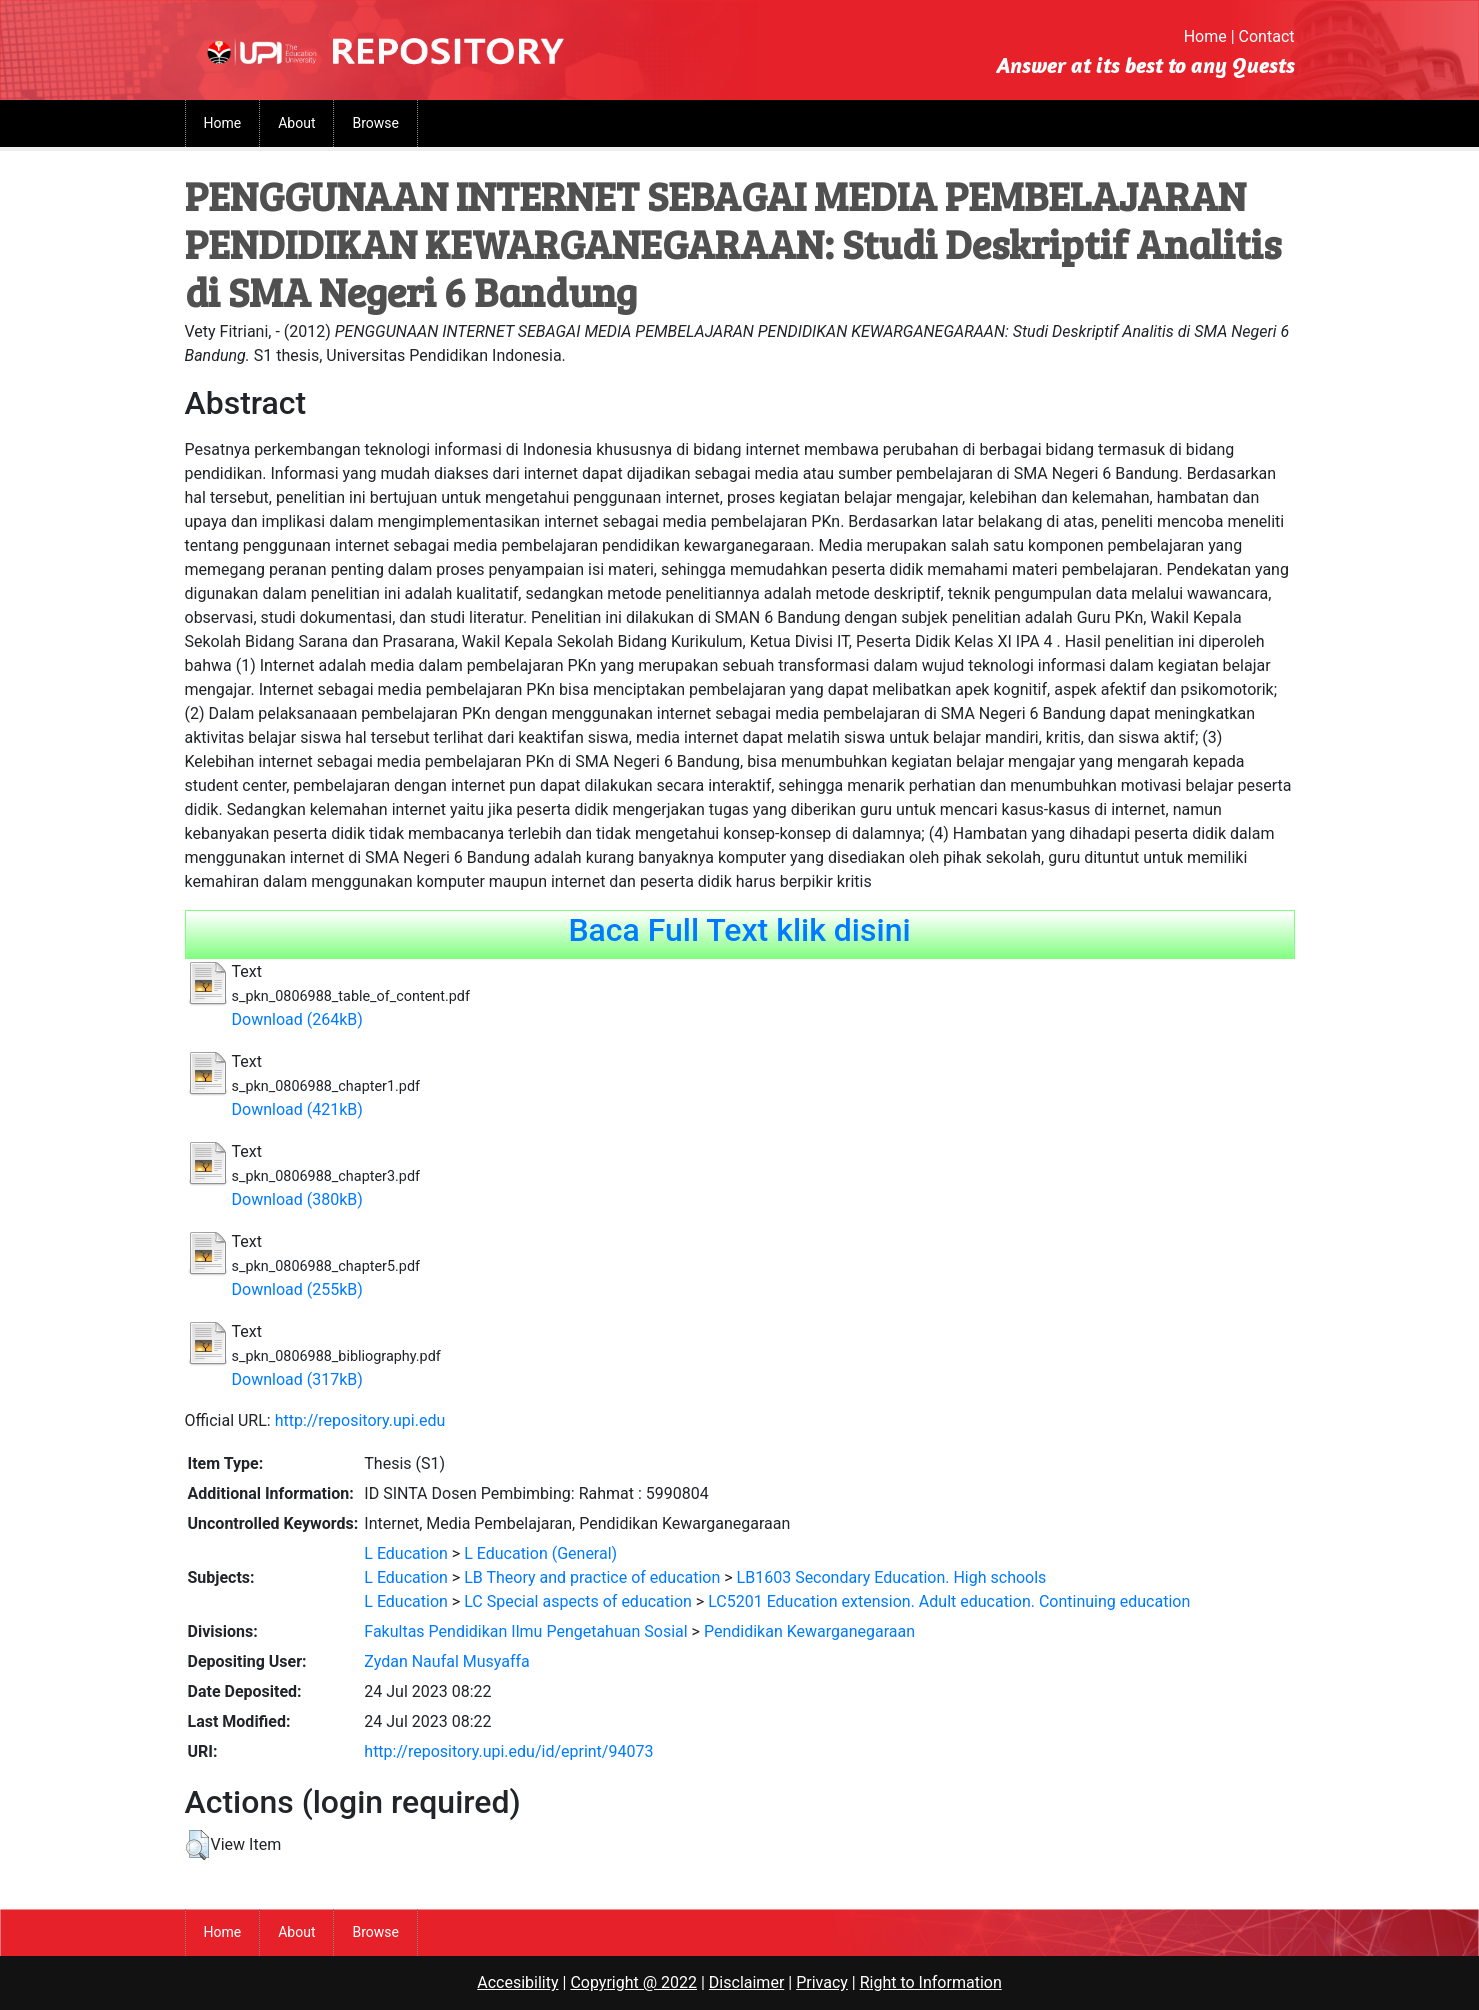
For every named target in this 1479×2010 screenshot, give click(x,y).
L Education (406, 1553)
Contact (1267, 36)
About (296, 123)
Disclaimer (746, 1982)
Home (1205, 36)
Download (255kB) (297, 1289)
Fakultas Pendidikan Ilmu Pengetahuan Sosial (525, 1631)
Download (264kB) (297, 1019)
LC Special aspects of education (578, 1601)
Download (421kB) (297, 1109)
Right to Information (931, 1982)
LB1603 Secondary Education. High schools (892, 1577)
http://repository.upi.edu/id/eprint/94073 (508, 1751)
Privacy (822, 1982)
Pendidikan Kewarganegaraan (809, 1631)
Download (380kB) (297, 1199)
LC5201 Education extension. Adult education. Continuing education (949, 1601)
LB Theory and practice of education (592, 1577)
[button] (197, 1845)
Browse (375, 123)
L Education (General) (540, 1553)
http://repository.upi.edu (360, 1420)
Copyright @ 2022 (633, 1982)
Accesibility (517, 1982)
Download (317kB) (297, 1379)
